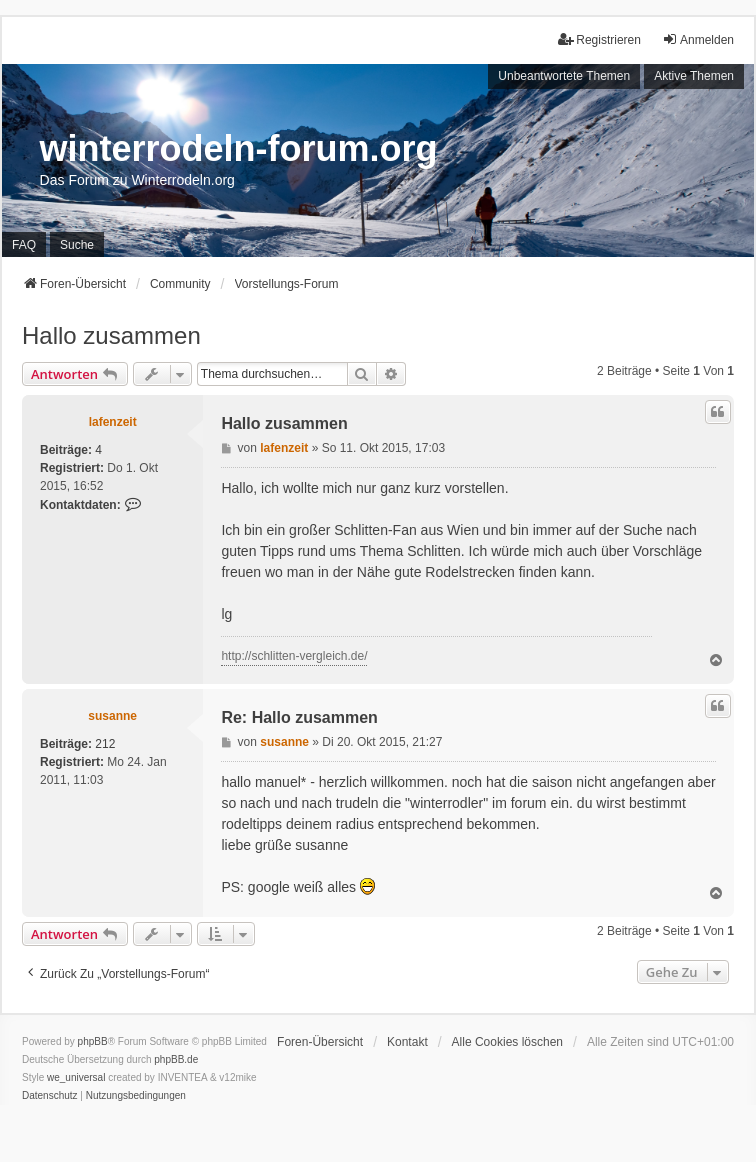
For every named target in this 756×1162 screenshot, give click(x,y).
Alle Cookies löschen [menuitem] (507, 1042)
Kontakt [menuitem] (407, 1042)
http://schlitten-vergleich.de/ (294, 656)
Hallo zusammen (111, 335)
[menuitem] (50, 1096)
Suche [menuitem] (77, 245)
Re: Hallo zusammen (299, 717)
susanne (112, 716)
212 (105, 744)
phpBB (93, 1041)
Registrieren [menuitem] (599, 39)
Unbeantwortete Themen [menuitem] (564, 76)
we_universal (76, 1077)
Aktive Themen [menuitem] (694, 76)
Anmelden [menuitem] (698, 39)
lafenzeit (113, 422)
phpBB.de (176, 1059)
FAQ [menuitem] (24, 245)
